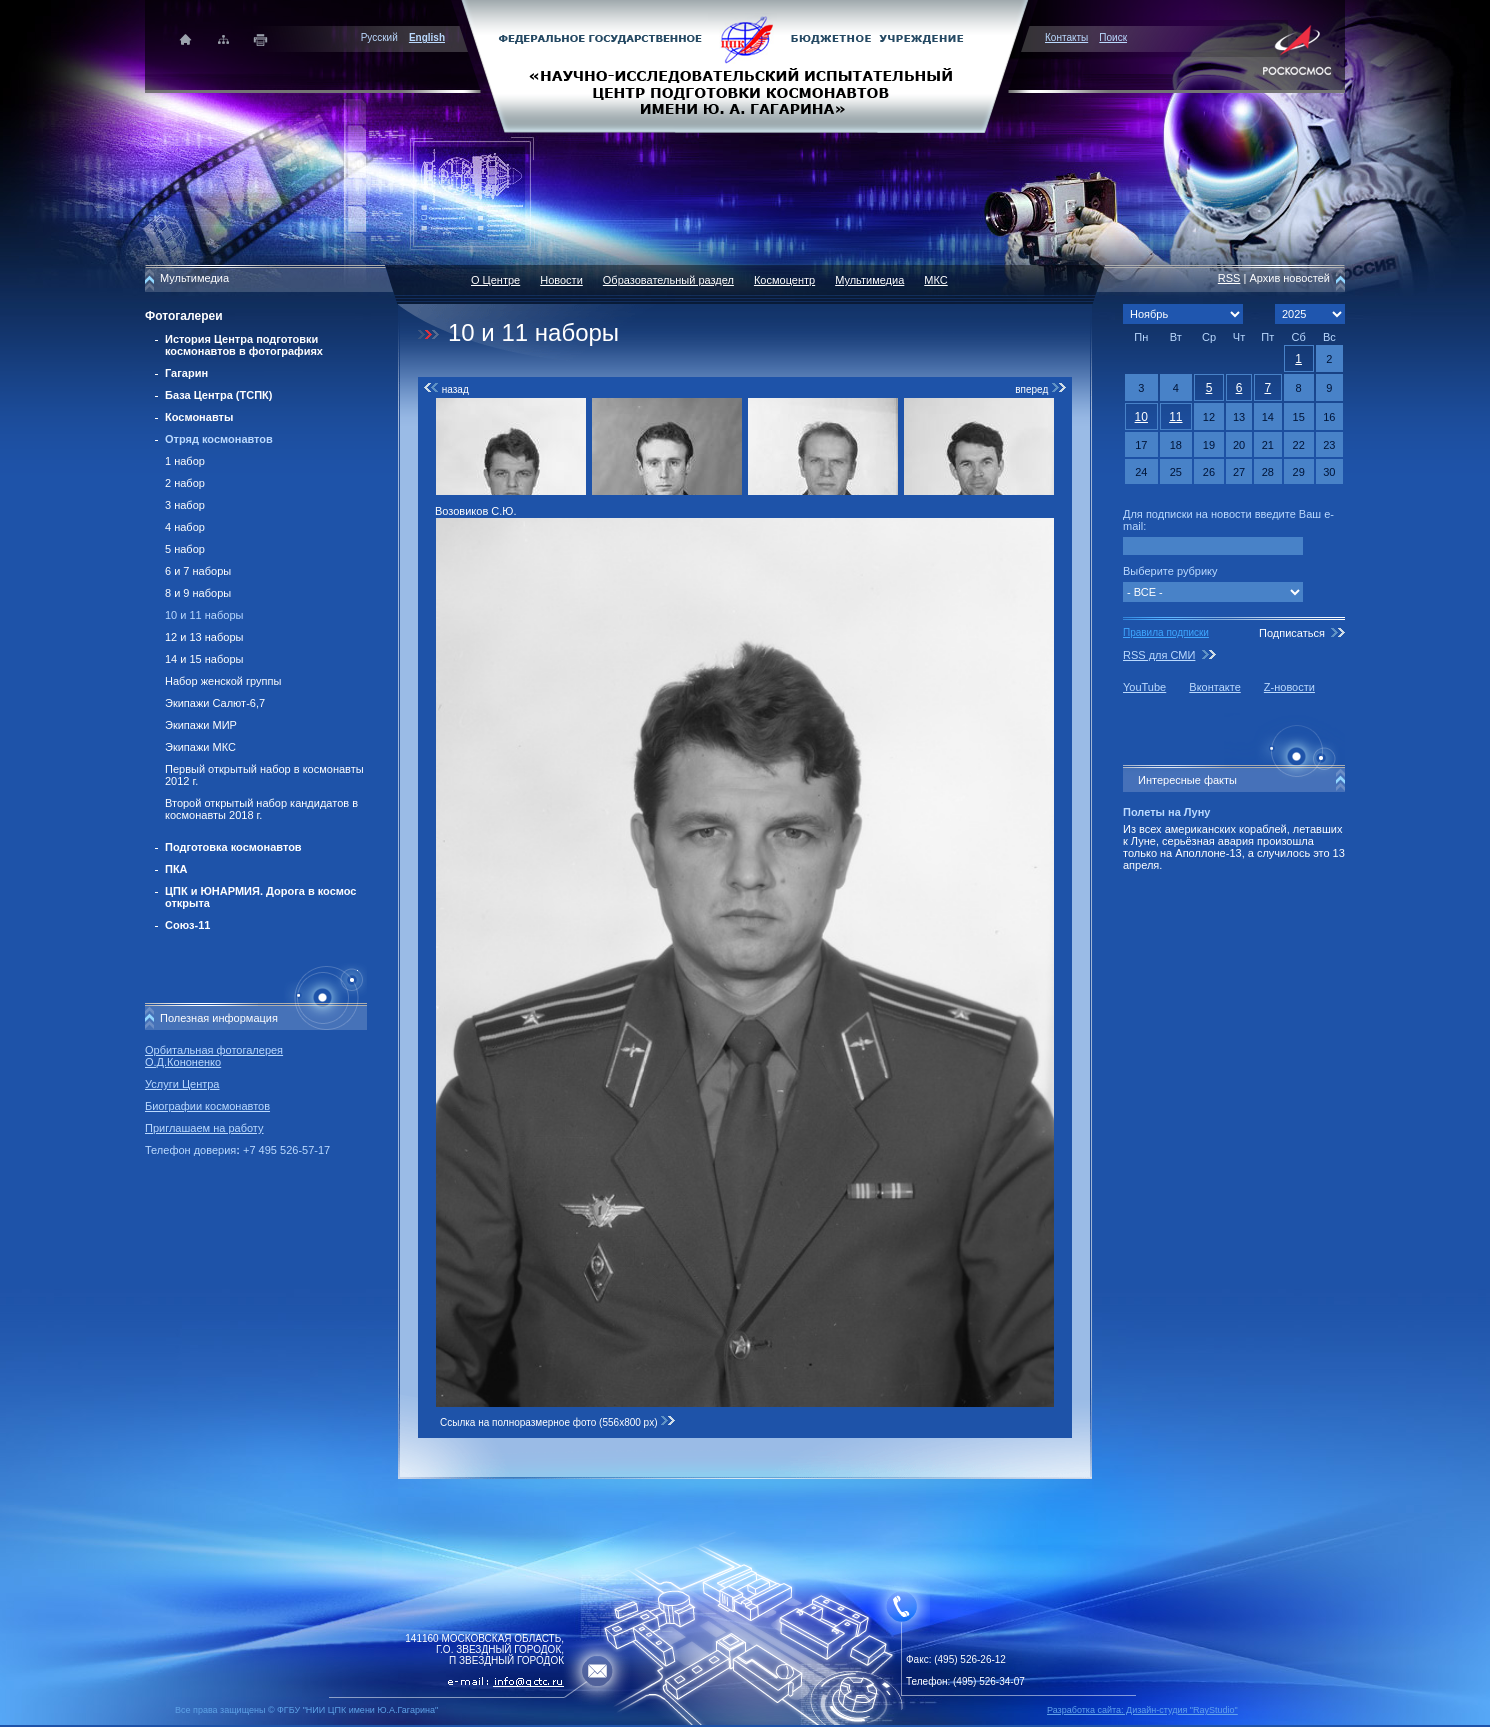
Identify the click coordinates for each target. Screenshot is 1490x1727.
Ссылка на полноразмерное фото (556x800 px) (558, 1422)
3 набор (185, 505)
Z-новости (1289, 687)
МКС (935, 280)
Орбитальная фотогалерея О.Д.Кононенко (214, 1056)
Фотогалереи (184, 316)
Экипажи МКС (200, 747)
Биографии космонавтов (207, 1106)
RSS (1229, 278)
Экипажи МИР (201, 725)
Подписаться (1292, 633)
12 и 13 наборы (204, 637)
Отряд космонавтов (219, 439)
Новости (561, 280)
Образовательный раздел (668, 280)
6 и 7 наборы (198, 571)
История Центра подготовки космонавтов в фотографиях (244, 345)
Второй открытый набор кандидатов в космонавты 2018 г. (261, 809)
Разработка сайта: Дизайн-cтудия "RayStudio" (1142, 1710)
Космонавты (199, 417)
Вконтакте (1214, 687)
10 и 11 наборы (204, 615)
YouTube (1144, 687)
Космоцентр (784, 280)
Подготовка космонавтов (233, 847)
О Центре (495, 280)
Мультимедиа (869, 280)
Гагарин (186, 373)
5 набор (185, 549)
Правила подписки (1166, 632)
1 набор (185, 461)
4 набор (185, 527)
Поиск (1113, 37)
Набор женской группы (223, 681)
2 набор (185, 483)
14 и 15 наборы (204, 659)
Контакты (1066, 37)
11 (1175, 417)
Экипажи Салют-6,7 (215, 703)
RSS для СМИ (1159, 655)
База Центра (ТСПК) (218, 395)
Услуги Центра (182, 1084)
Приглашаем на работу (204, 1128)
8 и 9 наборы (198, 593)
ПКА (176, 869)
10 (1141, 417)
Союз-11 (187, 925)
